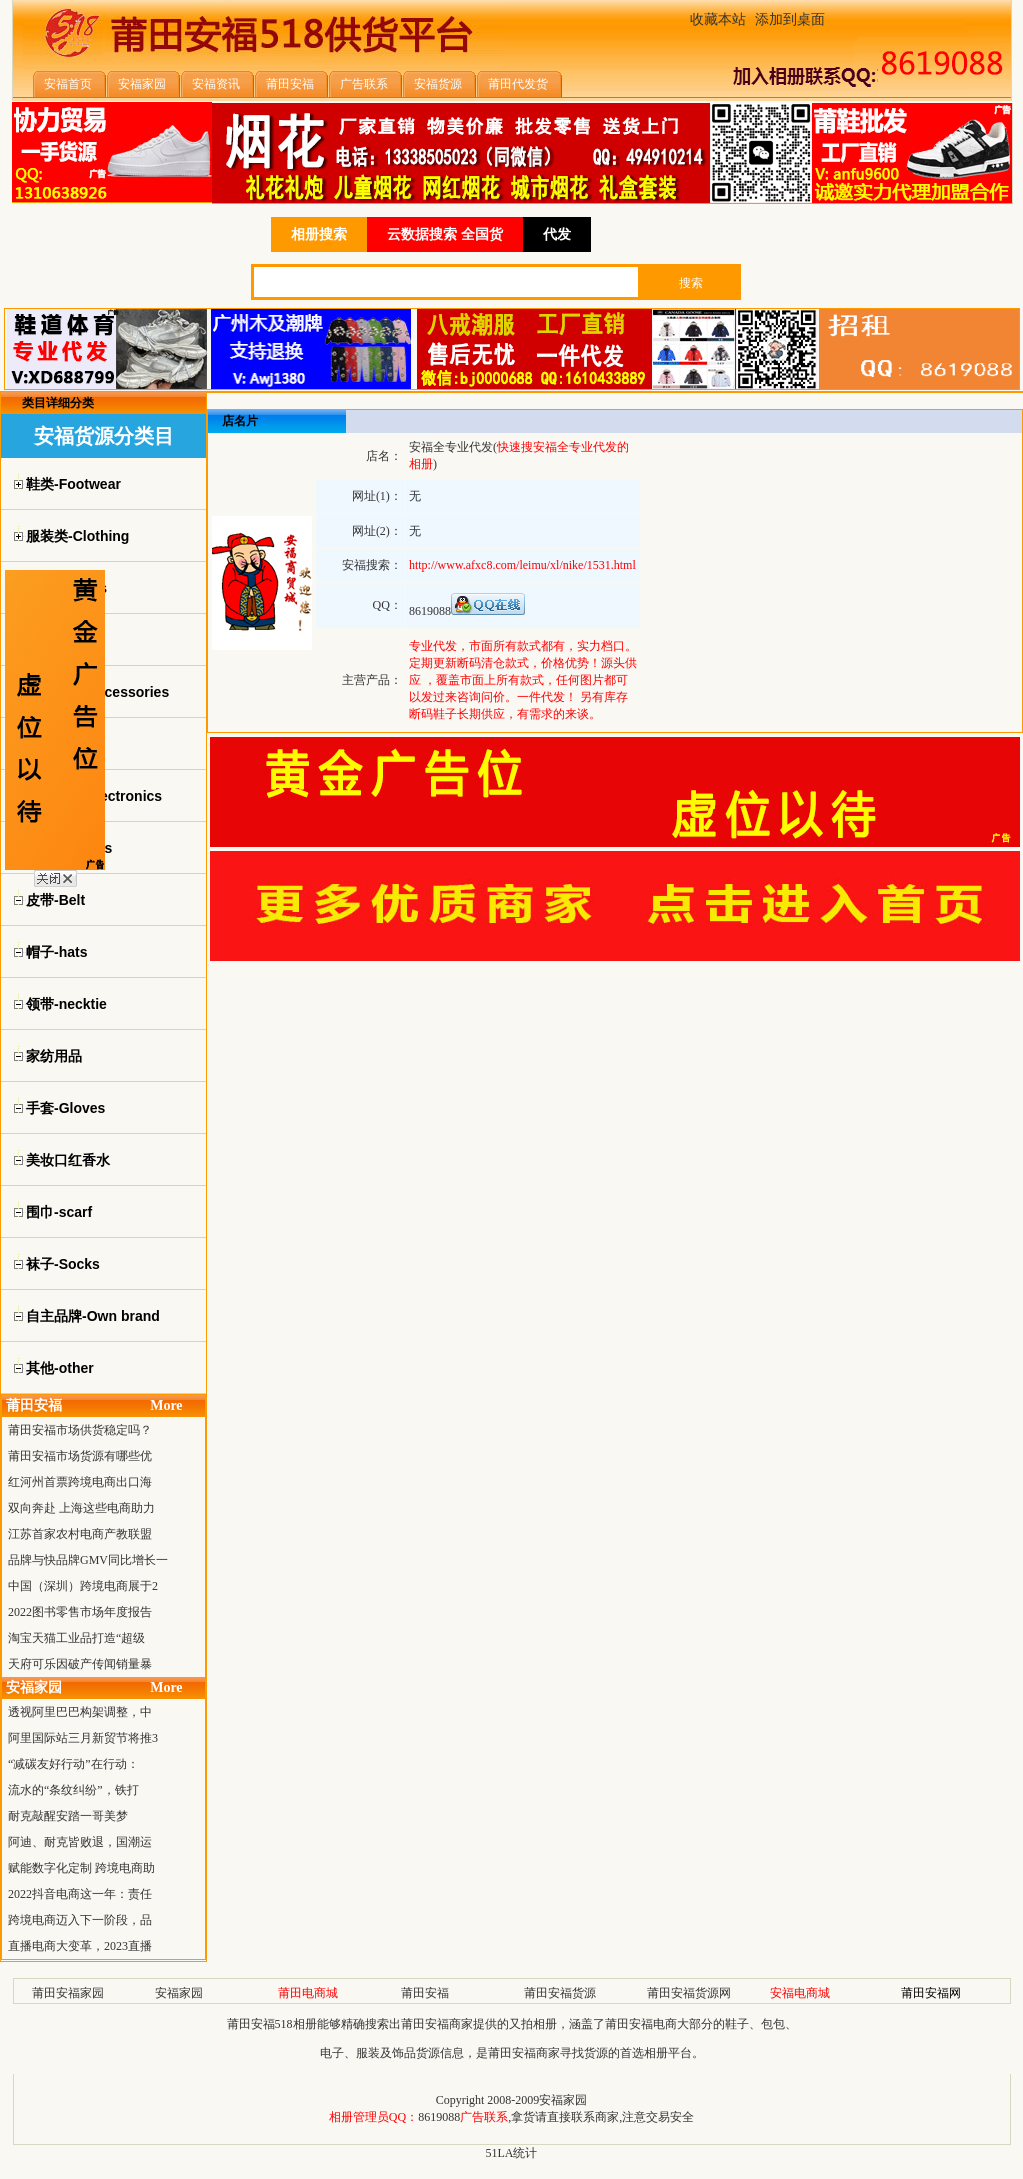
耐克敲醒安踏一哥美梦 (68, 1816)
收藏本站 (718, 19)
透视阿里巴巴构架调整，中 (80, 1712)
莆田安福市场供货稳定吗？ (80, 1430)
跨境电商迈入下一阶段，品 (80, 1920)
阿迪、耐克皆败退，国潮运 (80, 1842)
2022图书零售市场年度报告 (80, 1612)
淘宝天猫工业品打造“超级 (76, 1638)
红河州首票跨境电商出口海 (80, 1482)
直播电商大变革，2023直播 (80, 1946)
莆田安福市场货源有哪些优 (80, 1456)
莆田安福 (425, 1993)
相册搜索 (319, 234)
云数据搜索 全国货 (445, 234)
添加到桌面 (790, 19)
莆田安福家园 (68, 1993)
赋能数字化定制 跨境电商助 (81, 1868)
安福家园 (179, 1993)
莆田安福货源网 (689, 1993)
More (166, 1405)
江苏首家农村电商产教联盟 (80, 1534)
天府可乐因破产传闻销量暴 (80, 1664)
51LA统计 (512, 2153)
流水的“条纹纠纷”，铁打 (73, 1790)
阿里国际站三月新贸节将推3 (83, 1738)
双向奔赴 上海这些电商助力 (81, 1508)
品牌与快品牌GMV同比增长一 (88, 1560)
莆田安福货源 (560, 1993)
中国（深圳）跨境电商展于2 (83, 1586)
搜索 (691, 283)
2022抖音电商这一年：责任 (80, 1894)
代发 (557, 234)
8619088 (439, 2117)
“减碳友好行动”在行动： (73, 1764)
